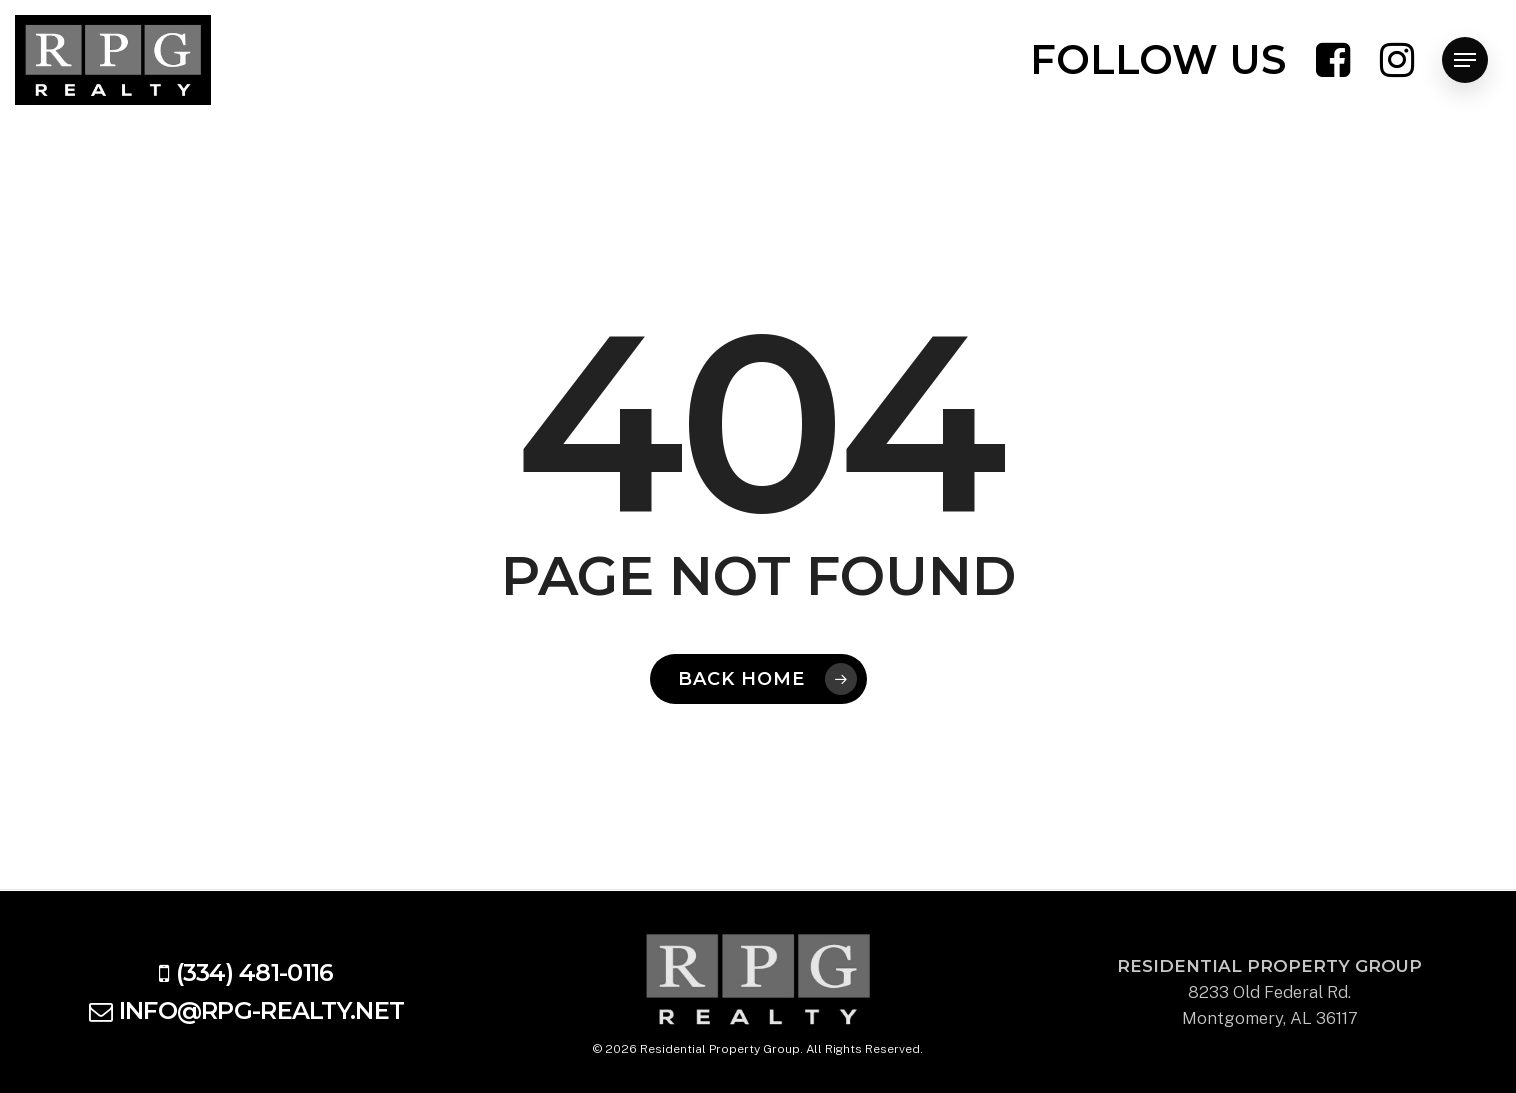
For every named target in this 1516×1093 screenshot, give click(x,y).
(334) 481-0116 (255, 972)
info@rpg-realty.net (261, 1010)
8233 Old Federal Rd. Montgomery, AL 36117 (1269, 992)
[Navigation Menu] (1465, 60)
